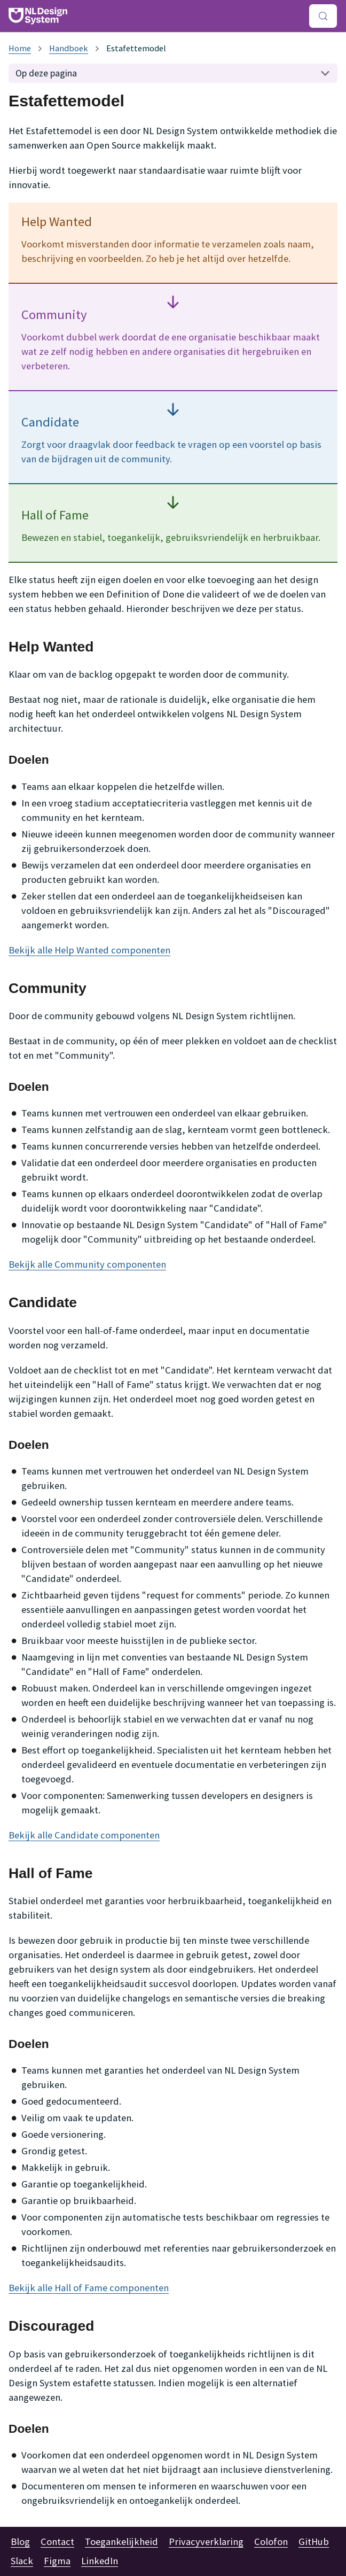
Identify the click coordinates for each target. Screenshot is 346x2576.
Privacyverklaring (206, 2541)
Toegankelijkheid (121, 2541)
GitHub (313, 2541)
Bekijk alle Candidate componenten (84, 1835)
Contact (57, 2541)
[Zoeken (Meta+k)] (323, 16)
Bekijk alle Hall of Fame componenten (89, 2288)
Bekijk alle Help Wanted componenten (89, 950)
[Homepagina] (20, 48)
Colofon (271, 2541)
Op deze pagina (46, 73)
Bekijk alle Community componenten (87, 1264)
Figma (57, 2561)
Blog (20, 2541)
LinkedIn (99, 2561)
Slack (22, 2561)
